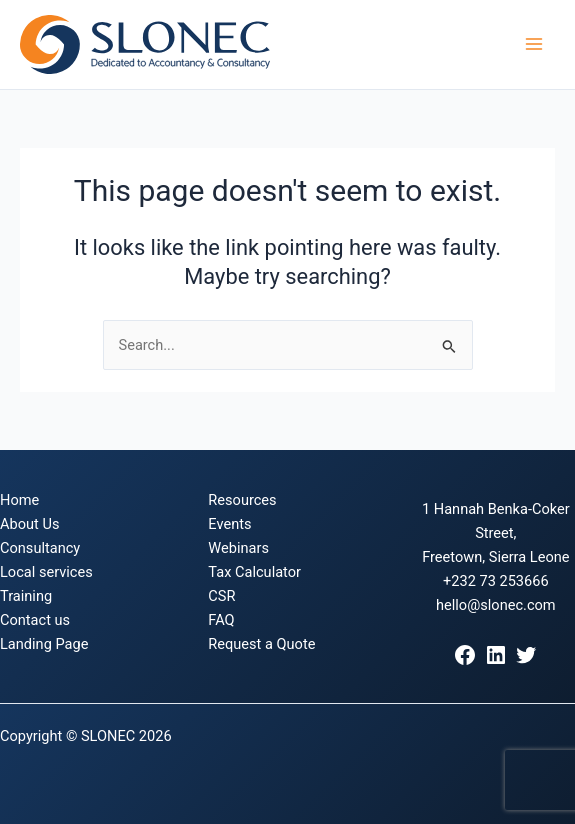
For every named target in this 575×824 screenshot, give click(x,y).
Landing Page (44, 644)
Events (229, 524)
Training (26, 596)
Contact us (35, 620)
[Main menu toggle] (534, 45)
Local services (46, 572)
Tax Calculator (254, 572)
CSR (221, 596)
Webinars (238, 548)
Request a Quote (261, 644)
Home (19, 500)
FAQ (221, 620)
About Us (29, 524)
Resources (242, 500)
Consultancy (40, 548)
